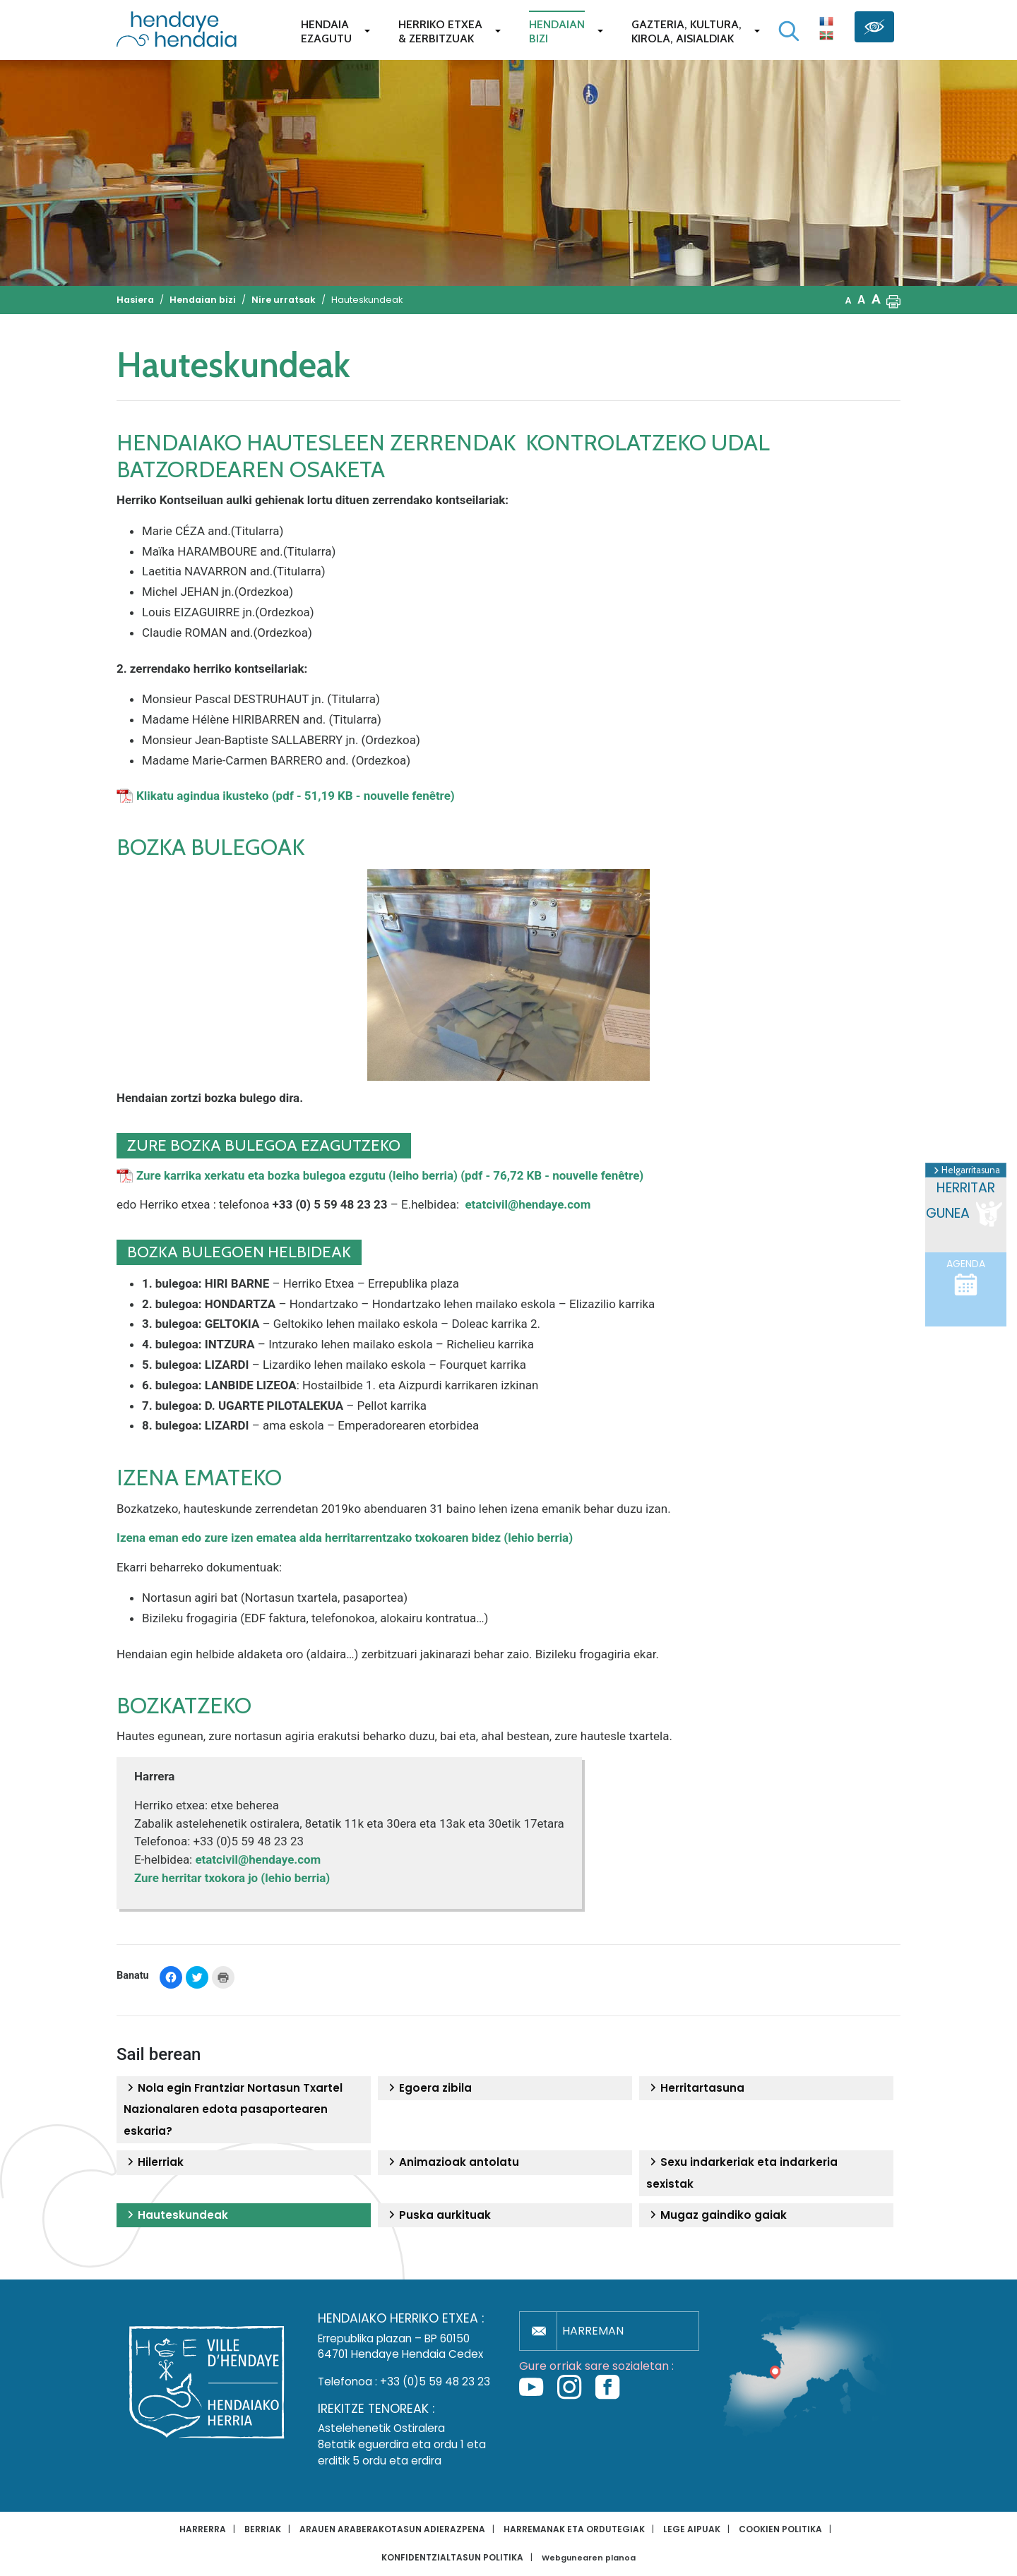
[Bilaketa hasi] (788, 31)
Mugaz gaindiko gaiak (716, 2215)
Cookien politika (780, 2529)
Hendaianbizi (557, 31)
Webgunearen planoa (589, 2558)
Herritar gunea (965, 1204)
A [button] (848, 300)
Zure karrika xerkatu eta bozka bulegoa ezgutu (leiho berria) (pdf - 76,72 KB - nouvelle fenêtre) (389, 1175)
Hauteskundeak (176, 2215)
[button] (893, 300)
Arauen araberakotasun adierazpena (392, 2529)
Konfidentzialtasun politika (452, 2557)
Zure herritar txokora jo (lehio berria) (233, 1878)
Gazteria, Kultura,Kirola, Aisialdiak (686, 31)
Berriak (262, 2529)
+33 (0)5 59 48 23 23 (435, 2381)
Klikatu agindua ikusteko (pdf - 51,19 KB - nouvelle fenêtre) (295, 796)
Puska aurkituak (438, 2215)
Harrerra (202, 2529)
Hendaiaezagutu (326, 31)
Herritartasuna (695, 2088)
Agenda (965, 1277)
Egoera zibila (428, 2088)
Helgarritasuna (966, 1170)
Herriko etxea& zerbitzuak (440, 31)
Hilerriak (154, 2162)
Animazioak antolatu (452, 2162)
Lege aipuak (691, 2529)
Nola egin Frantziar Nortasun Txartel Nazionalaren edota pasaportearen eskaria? (233, 2109)
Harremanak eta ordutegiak (574, 2529)
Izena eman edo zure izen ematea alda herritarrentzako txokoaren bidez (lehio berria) (345, 1537)
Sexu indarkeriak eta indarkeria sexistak (742, 2173)
